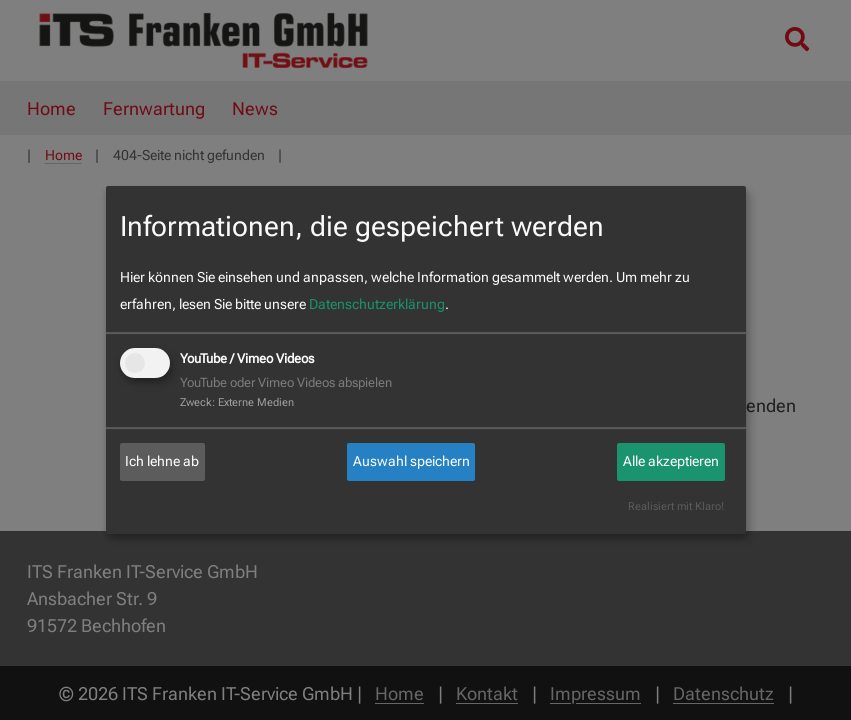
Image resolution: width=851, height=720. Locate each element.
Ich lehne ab (162, 461)
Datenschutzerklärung (377, 304)
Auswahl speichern (411, 461)
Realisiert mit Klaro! (676, 506)
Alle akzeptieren (671, 461)
